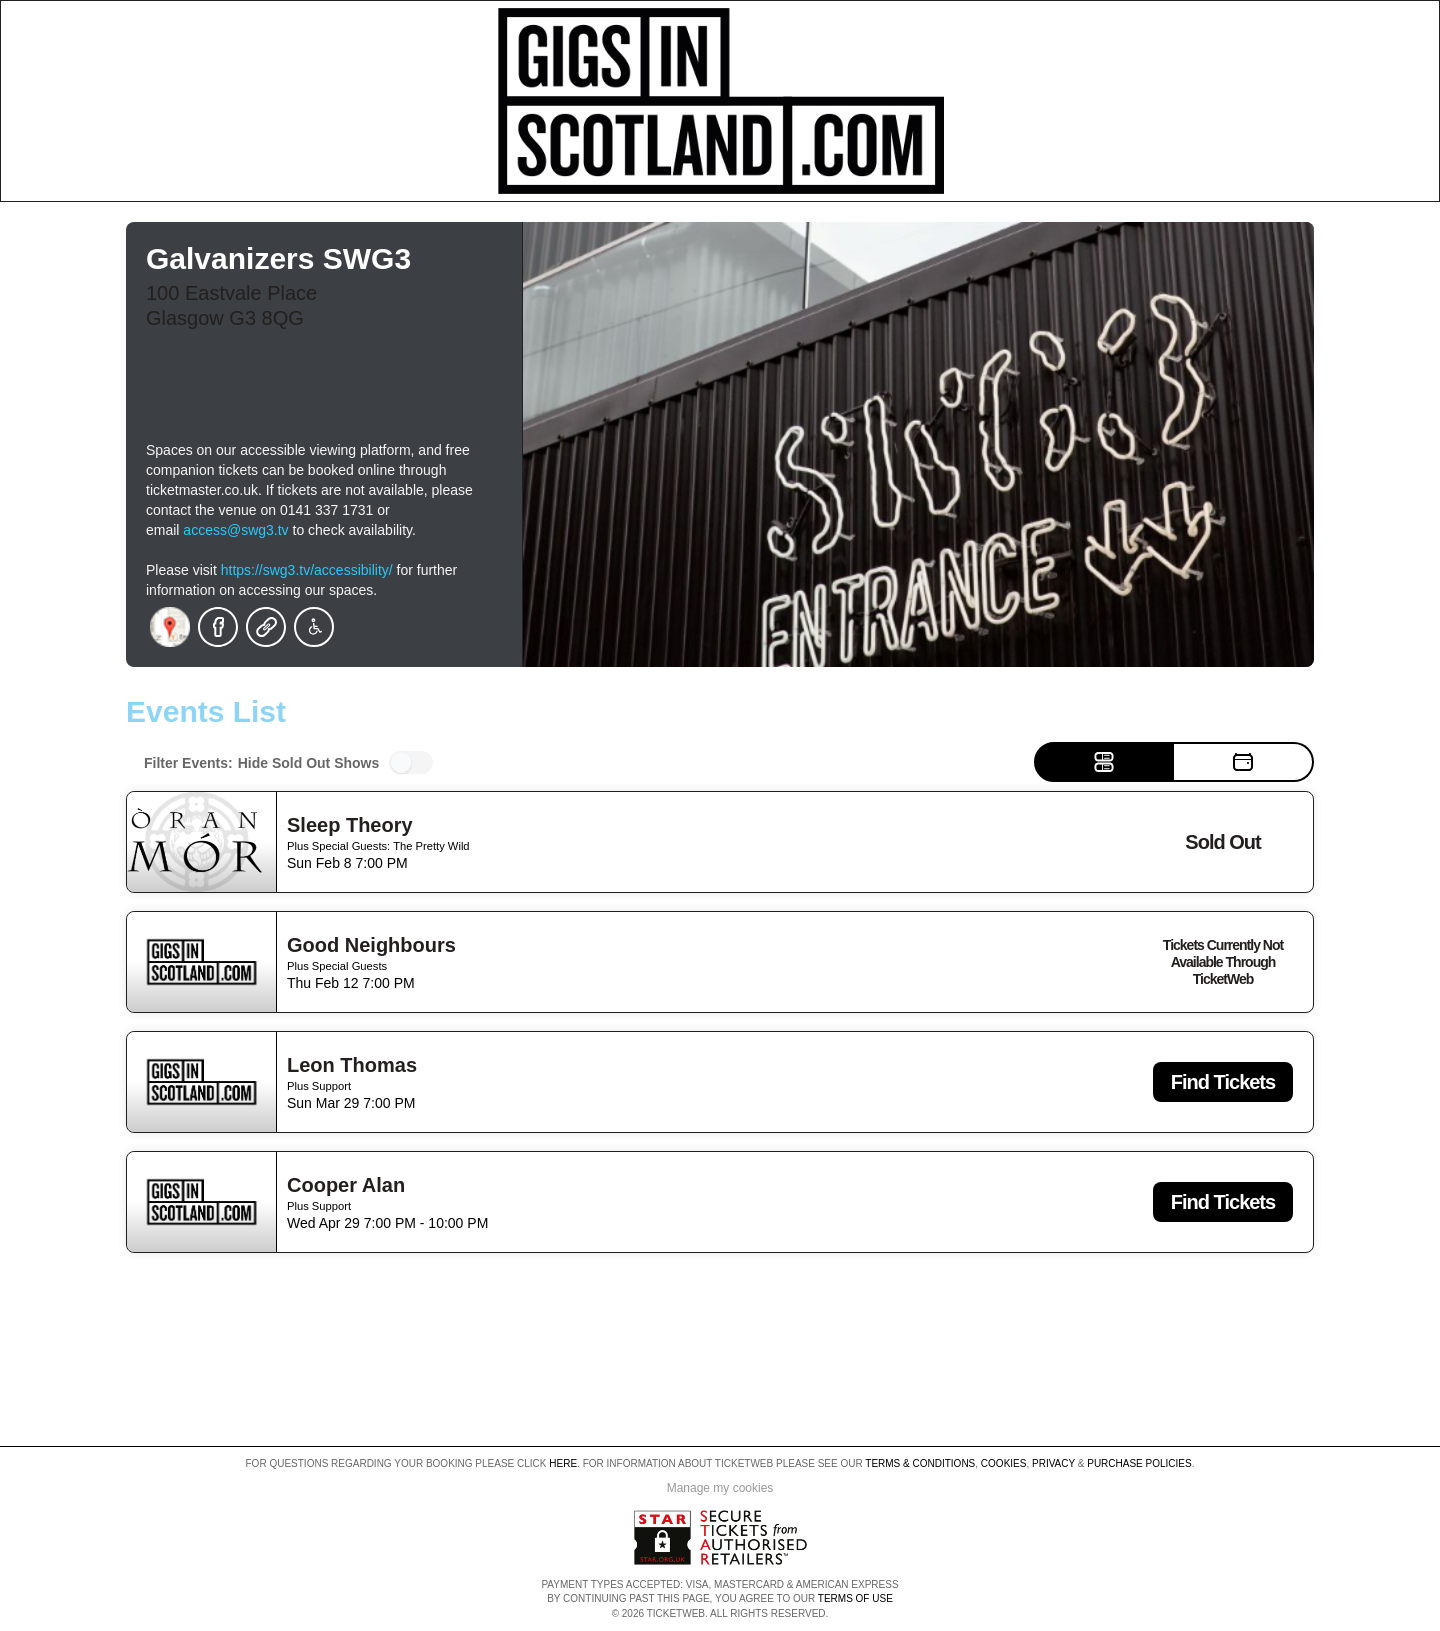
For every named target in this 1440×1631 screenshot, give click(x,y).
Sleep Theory (350, 825)
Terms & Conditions (920, 1463)
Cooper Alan (346, 1185)
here (563, 1463)
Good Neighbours (371, 945)
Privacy (1053, 1463)
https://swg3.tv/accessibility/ (307, 570)
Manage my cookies (720, 1488)
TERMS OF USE (855, 1598)
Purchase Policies (1139, 1463)
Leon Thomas (352, 1065)
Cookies (1004, 1463)
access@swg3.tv (235, 530)
